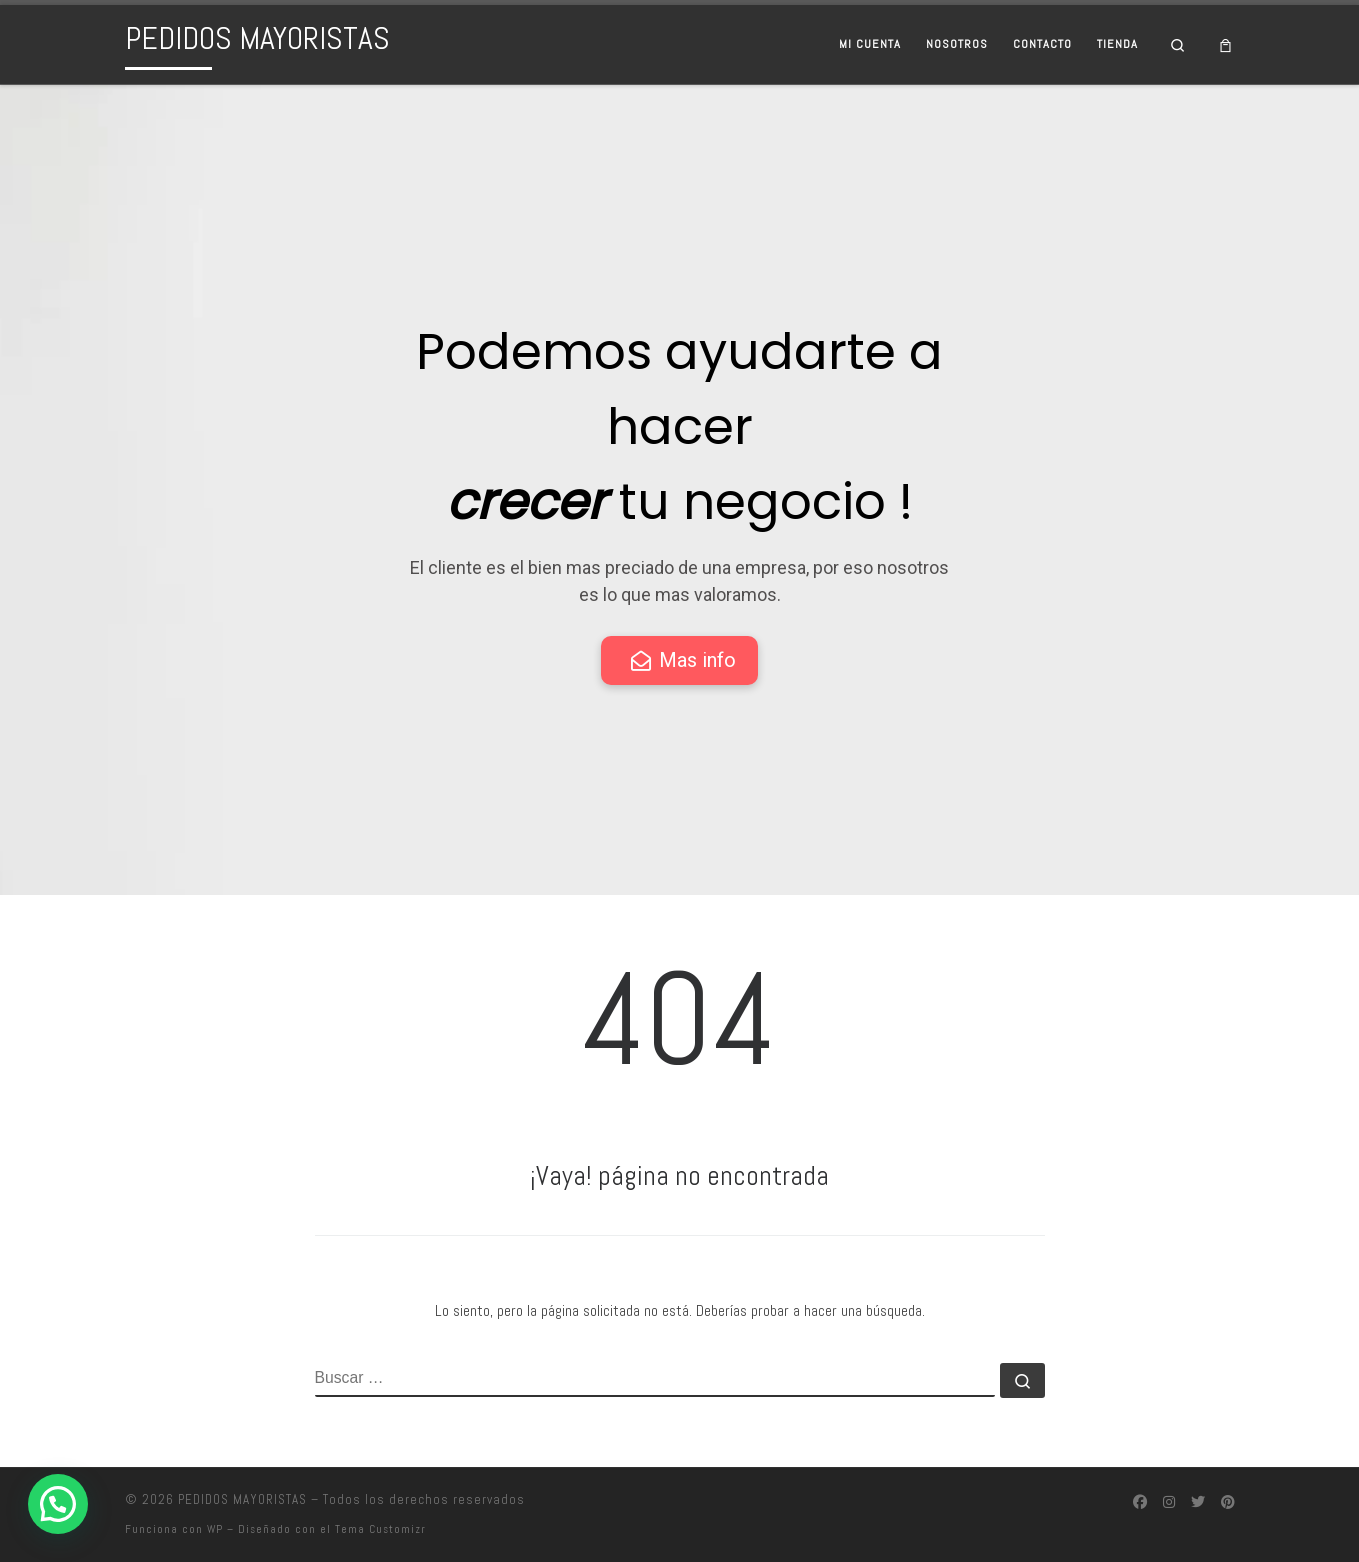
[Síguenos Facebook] (1140, 1503)
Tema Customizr (380, 1529)
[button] (58, 1504)
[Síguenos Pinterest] (1228, 1503)
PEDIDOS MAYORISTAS (242, 1499)
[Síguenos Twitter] (1198, 1503)
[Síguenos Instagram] (1169, 1503)
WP (215, 1529)
